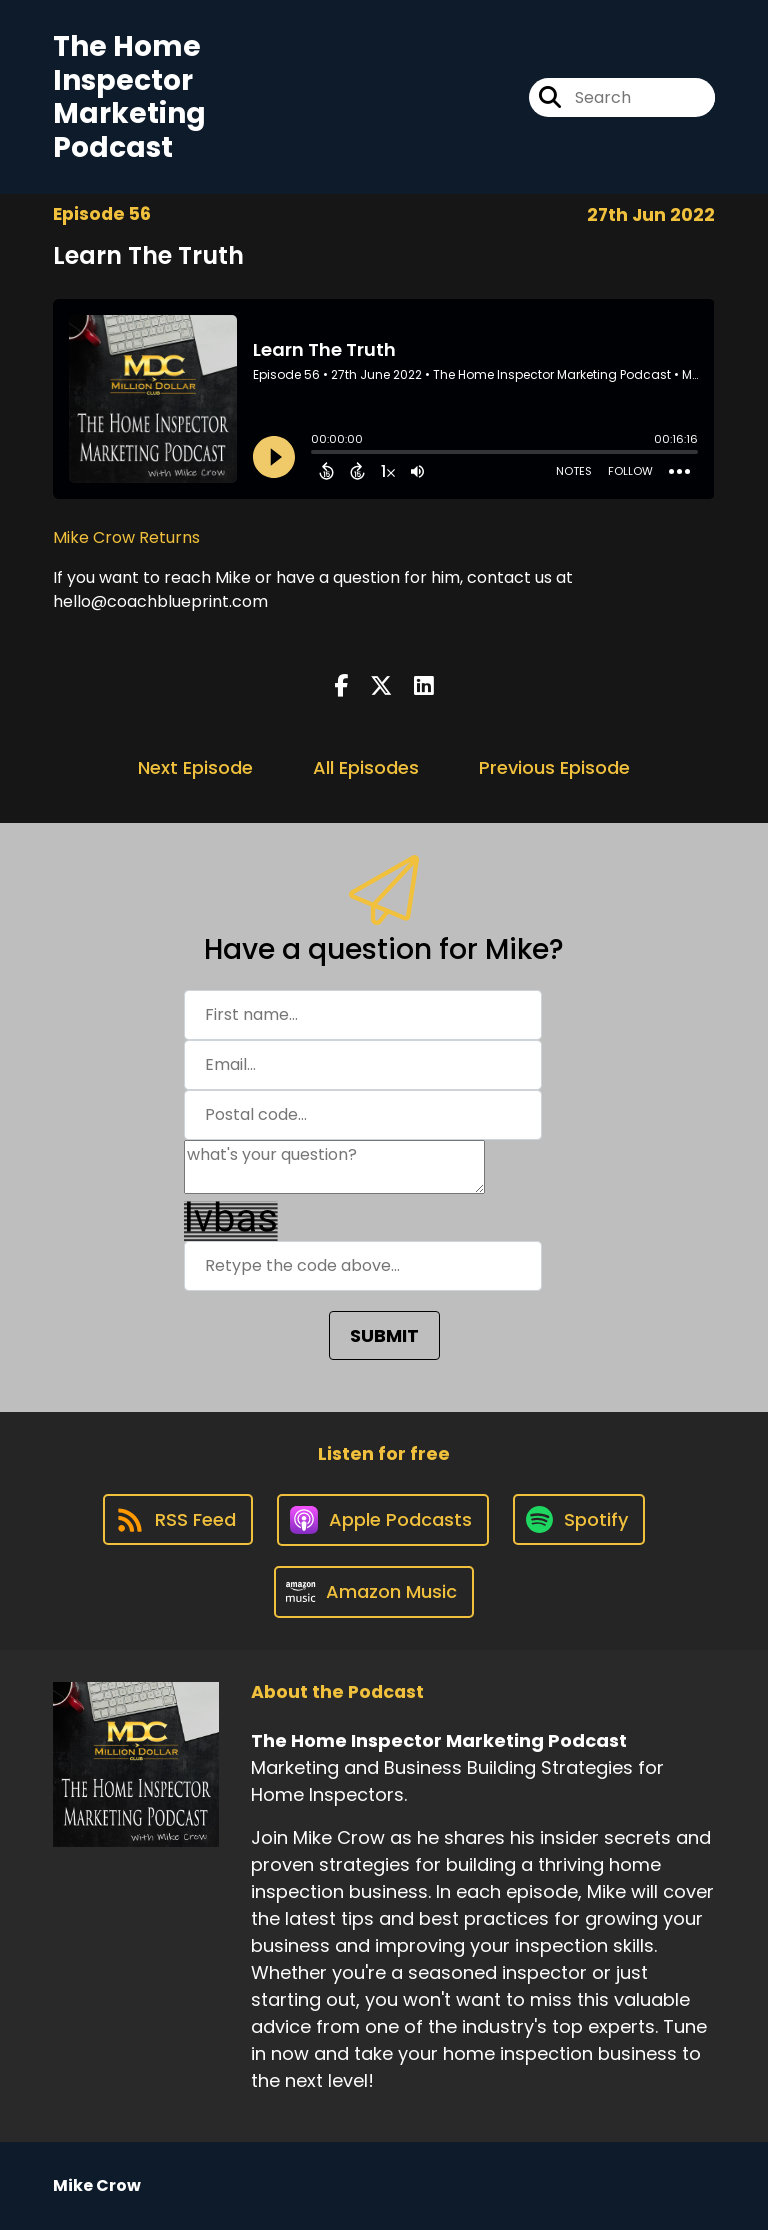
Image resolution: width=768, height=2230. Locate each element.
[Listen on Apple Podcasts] (383, 1520)
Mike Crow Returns (126, 537)
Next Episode (195, 767)
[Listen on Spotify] (579, 1519)
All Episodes (366, 767)
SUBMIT (384, 1335)
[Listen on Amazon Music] (374, 1592)
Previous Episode (554, 767)
